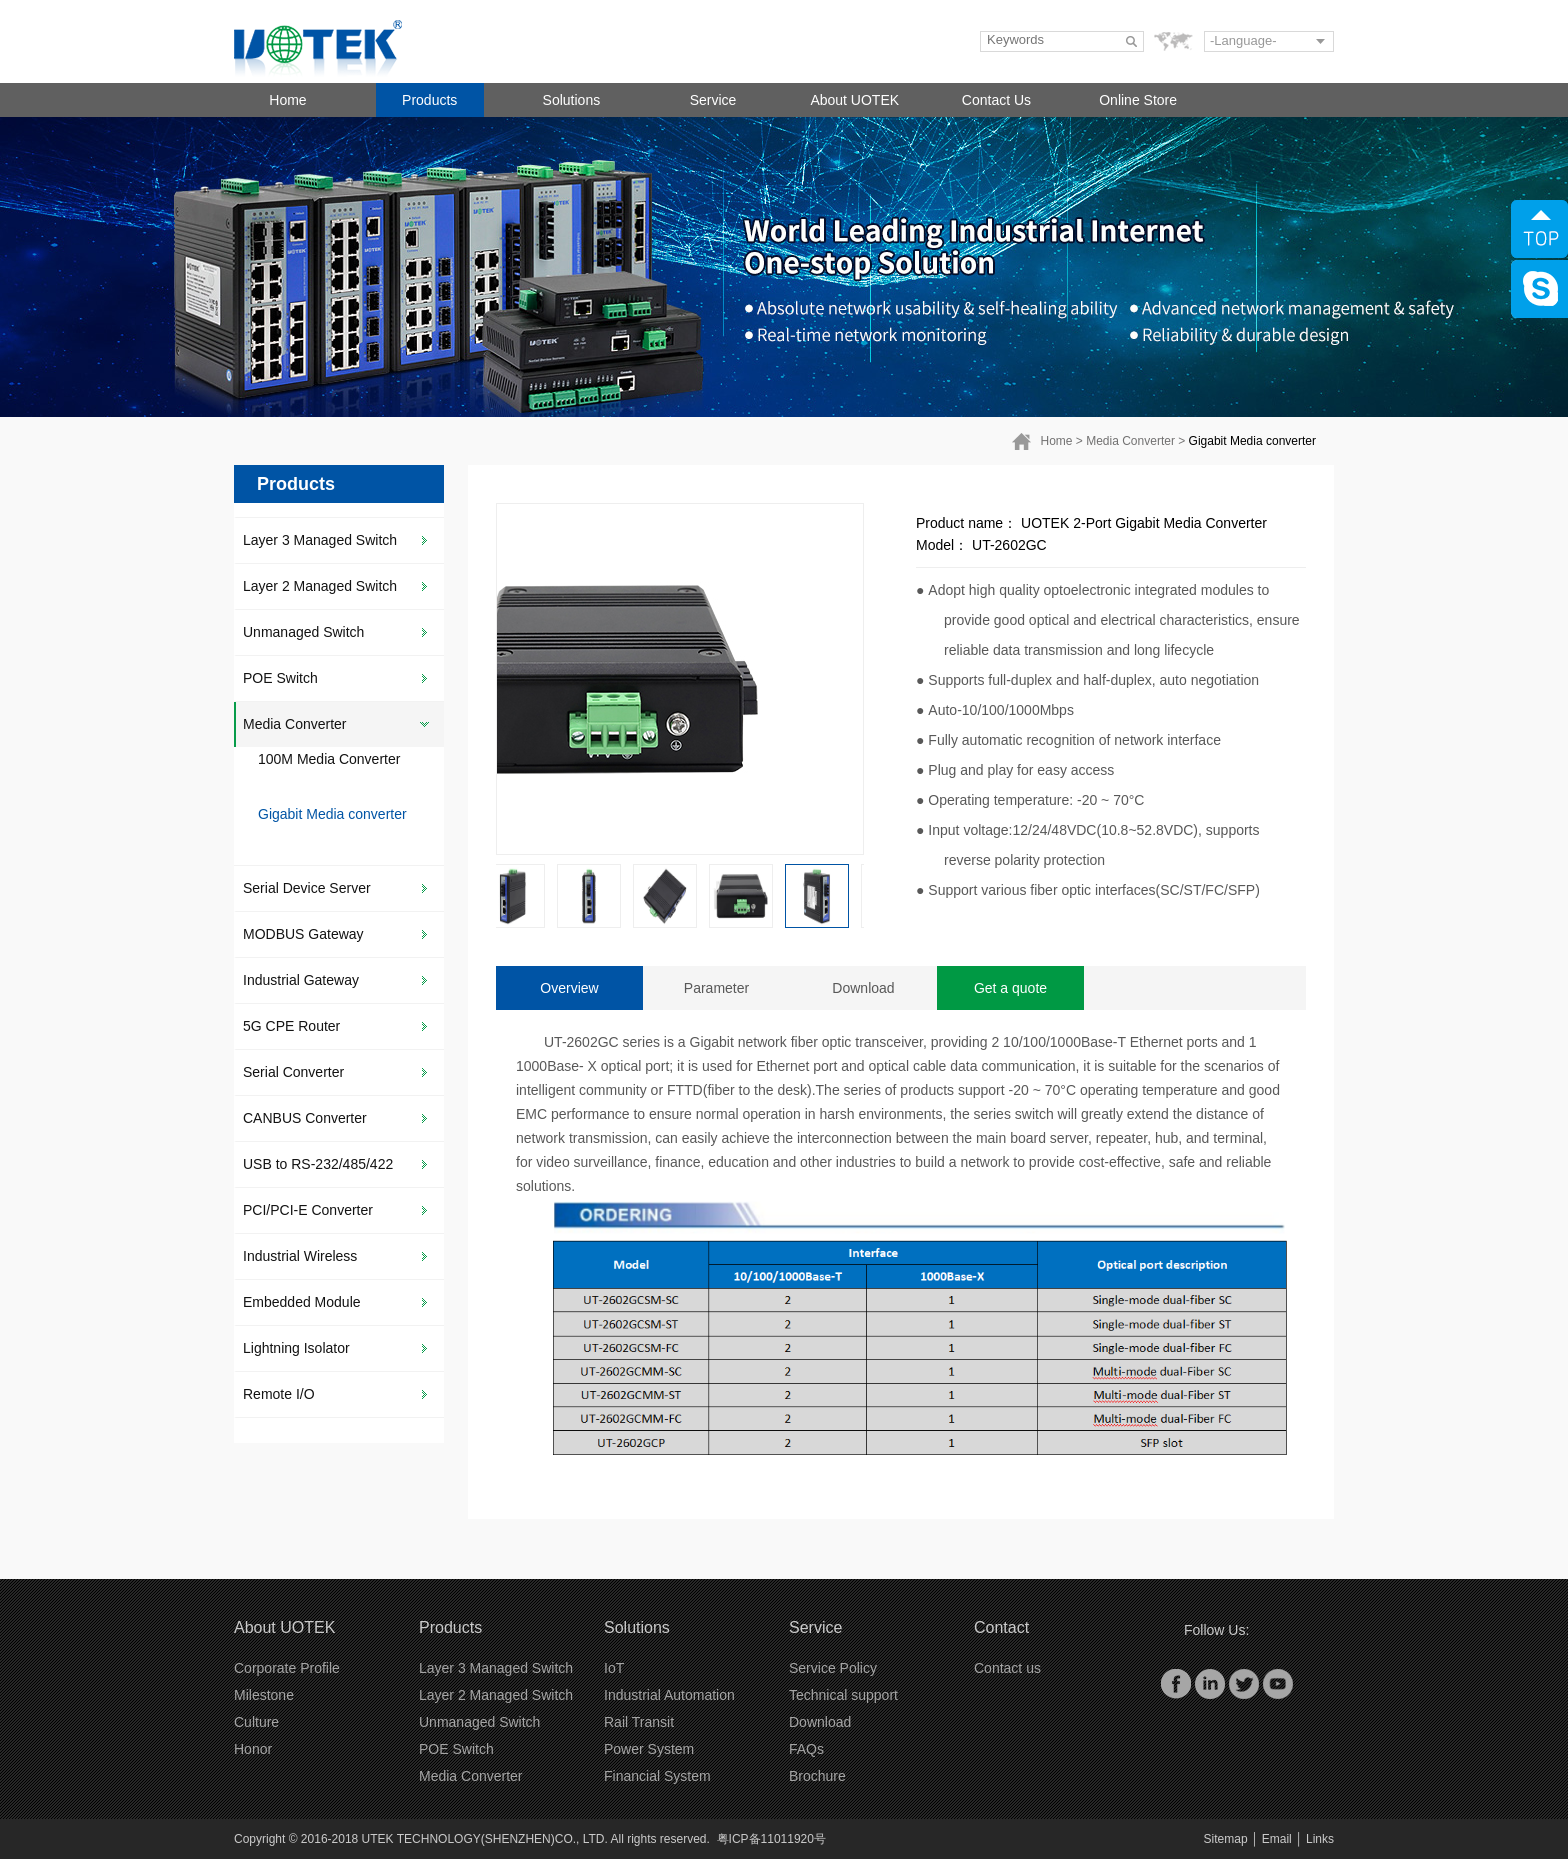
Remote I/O (279, 1394)
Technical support (843, 1695)
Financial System (657, 1776)
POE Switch (280, 678)
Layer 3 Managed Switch (320, 540)
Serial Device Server (307, 888)
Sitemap (1226, 1839)
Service (713, 100)
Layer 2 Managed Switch (320, 586)
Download (863, 988)
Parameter (716, 988)
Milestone (264, 1695)
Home (287, 100)
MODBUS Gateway (303, 934)
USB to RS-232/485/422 (318, 1164)
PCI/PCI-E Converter (308, 1210)
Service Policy (833, 1668)
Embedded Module (302, 1302)
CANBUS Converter (305, 1118)
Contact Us (996, 100)
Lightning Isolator (296, 1348)
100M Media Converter (329, 759)
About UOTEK (854, 100)
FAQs (806, 1749)
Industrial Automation (669, 1695)
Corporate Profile (287, 1668)
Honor (253, 1749)
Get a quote (1010, 988)
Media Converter (1130, 441)
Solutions (572, 100)
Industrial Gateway (301, 980)
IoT (614, 1668)
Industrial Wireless (300, 1256)
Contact (1001, 1627)
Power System (649, 1749)
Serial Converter (293, 1072)
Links (1320, 1839)
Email (1277, 1839)
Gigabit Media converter (1252, 441)
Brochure (817, 1776)
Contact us (1007, 1668)
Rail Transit (639, 1722)
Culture (256, 1722)
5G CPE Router (291, 1026)
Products (429, 100)
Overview (569, 988)
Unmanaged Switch (303, 632)
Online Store (1138, 100)
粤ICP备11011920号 (771, 1839)
